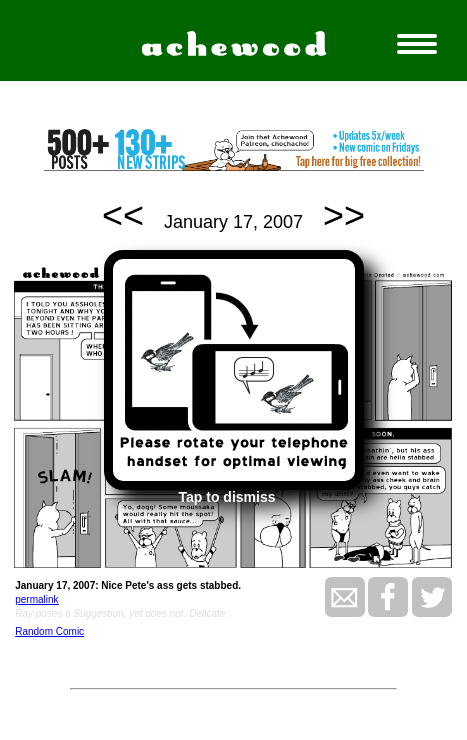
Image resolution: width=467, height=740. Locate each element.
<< (123, 215)
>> (344, 215)
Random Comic (49, 631)
